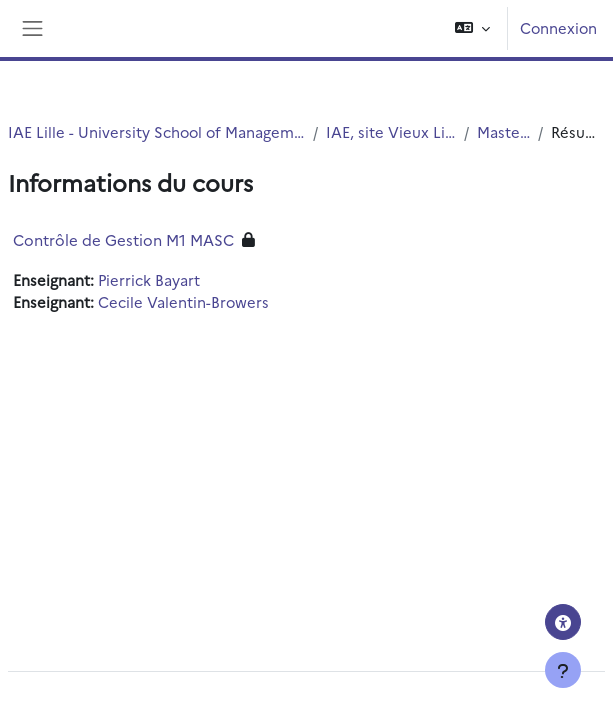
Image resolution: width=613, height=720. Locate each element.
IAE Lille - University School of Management (156, 131)
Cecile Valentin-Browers (183, 301)
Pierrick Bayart (149, 279)
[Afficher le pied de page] (563, 670)
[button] (472, 28)
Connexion (558, 27)
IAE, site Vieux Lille (391, 131)
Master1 (503, 131)
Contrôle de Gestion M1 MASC (123, 239)
